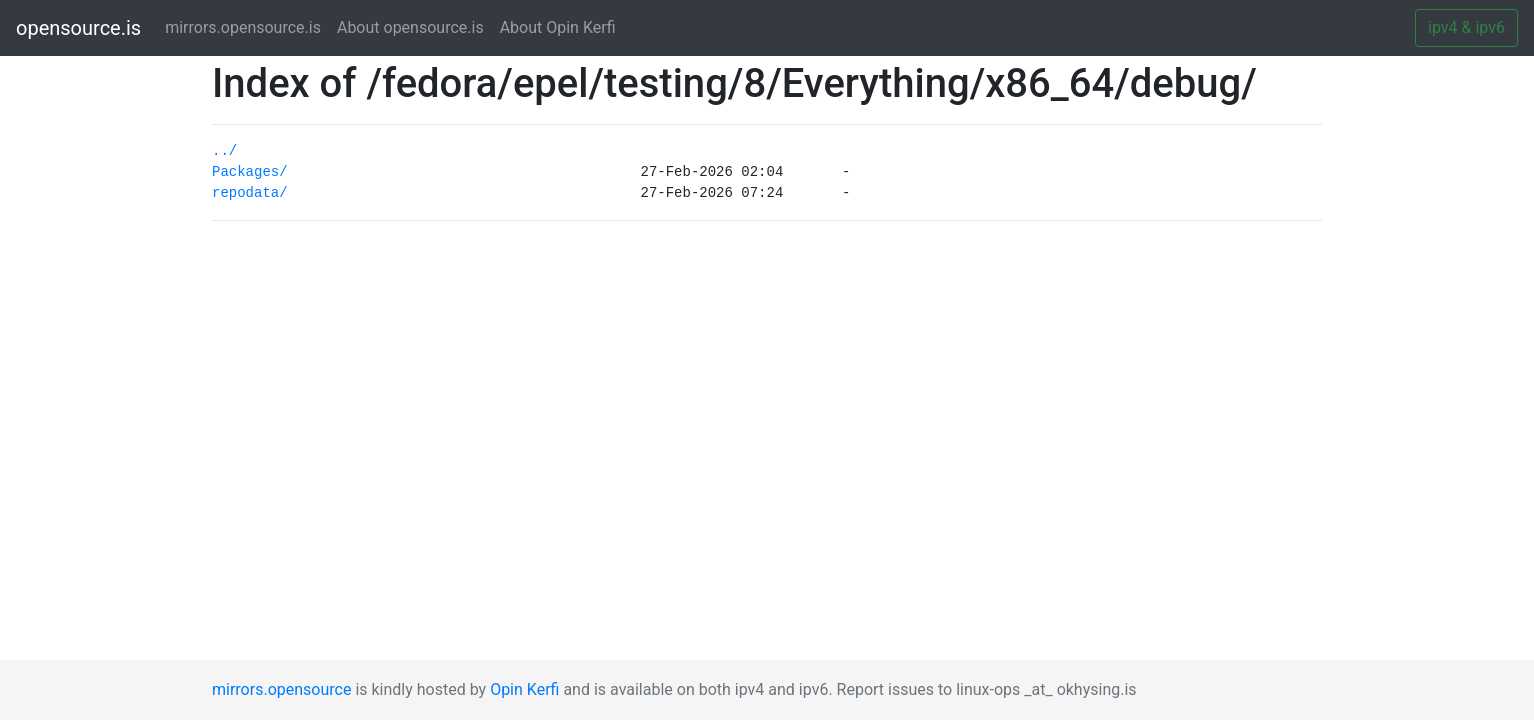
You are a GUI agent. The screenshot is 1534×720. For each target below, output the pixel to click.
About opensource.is (410, 27)
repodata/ (250, 193)
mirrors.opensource (281, 689)
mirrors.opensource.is (247, 26)
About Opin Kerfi (558, 27)
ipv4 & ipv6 (1466, 27)
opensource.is (78, 28)
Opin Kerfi (524, 689)
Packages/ (250, 172)
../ (224, 151)
